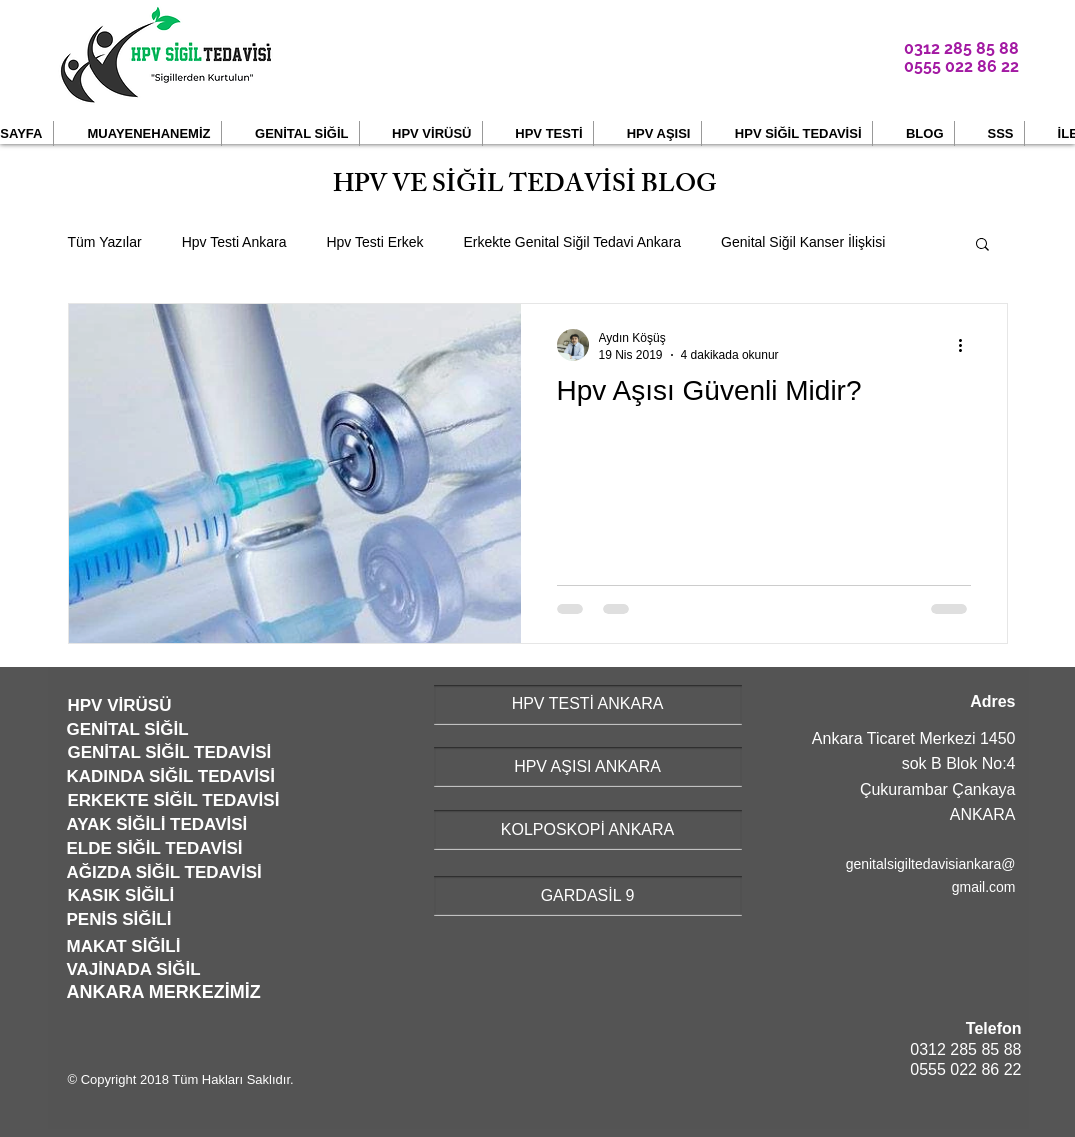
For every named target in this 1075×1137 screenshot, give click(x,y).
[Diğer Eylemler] (968, 345)
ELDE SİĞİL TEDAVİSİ (155, 848)
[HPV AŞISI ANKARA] (588, 767)
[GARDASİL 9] (588, 896)
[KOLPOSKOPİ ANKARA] (588, 830)
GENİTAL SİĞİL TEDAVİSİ (170, 752)
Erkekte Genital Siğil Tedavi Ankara (572, 242)
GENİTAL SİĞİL (128, 729)
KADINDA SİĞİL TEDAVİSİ (171, 776)
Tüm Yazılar (105, 242)
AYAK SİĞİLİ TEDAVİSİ (157, 824)
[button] (137, 133)
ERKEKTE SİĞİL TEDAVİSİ (174, 800)
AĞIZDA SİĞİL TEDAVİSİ (164, 872)
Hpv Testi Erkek (374, 242)
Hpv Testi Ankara (234, 242)
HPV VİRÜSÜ (120, 705)
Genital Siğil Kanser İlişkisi (803, 242)
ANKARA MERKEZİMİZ (164, 992)
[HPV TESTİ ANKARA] (588, 705)
